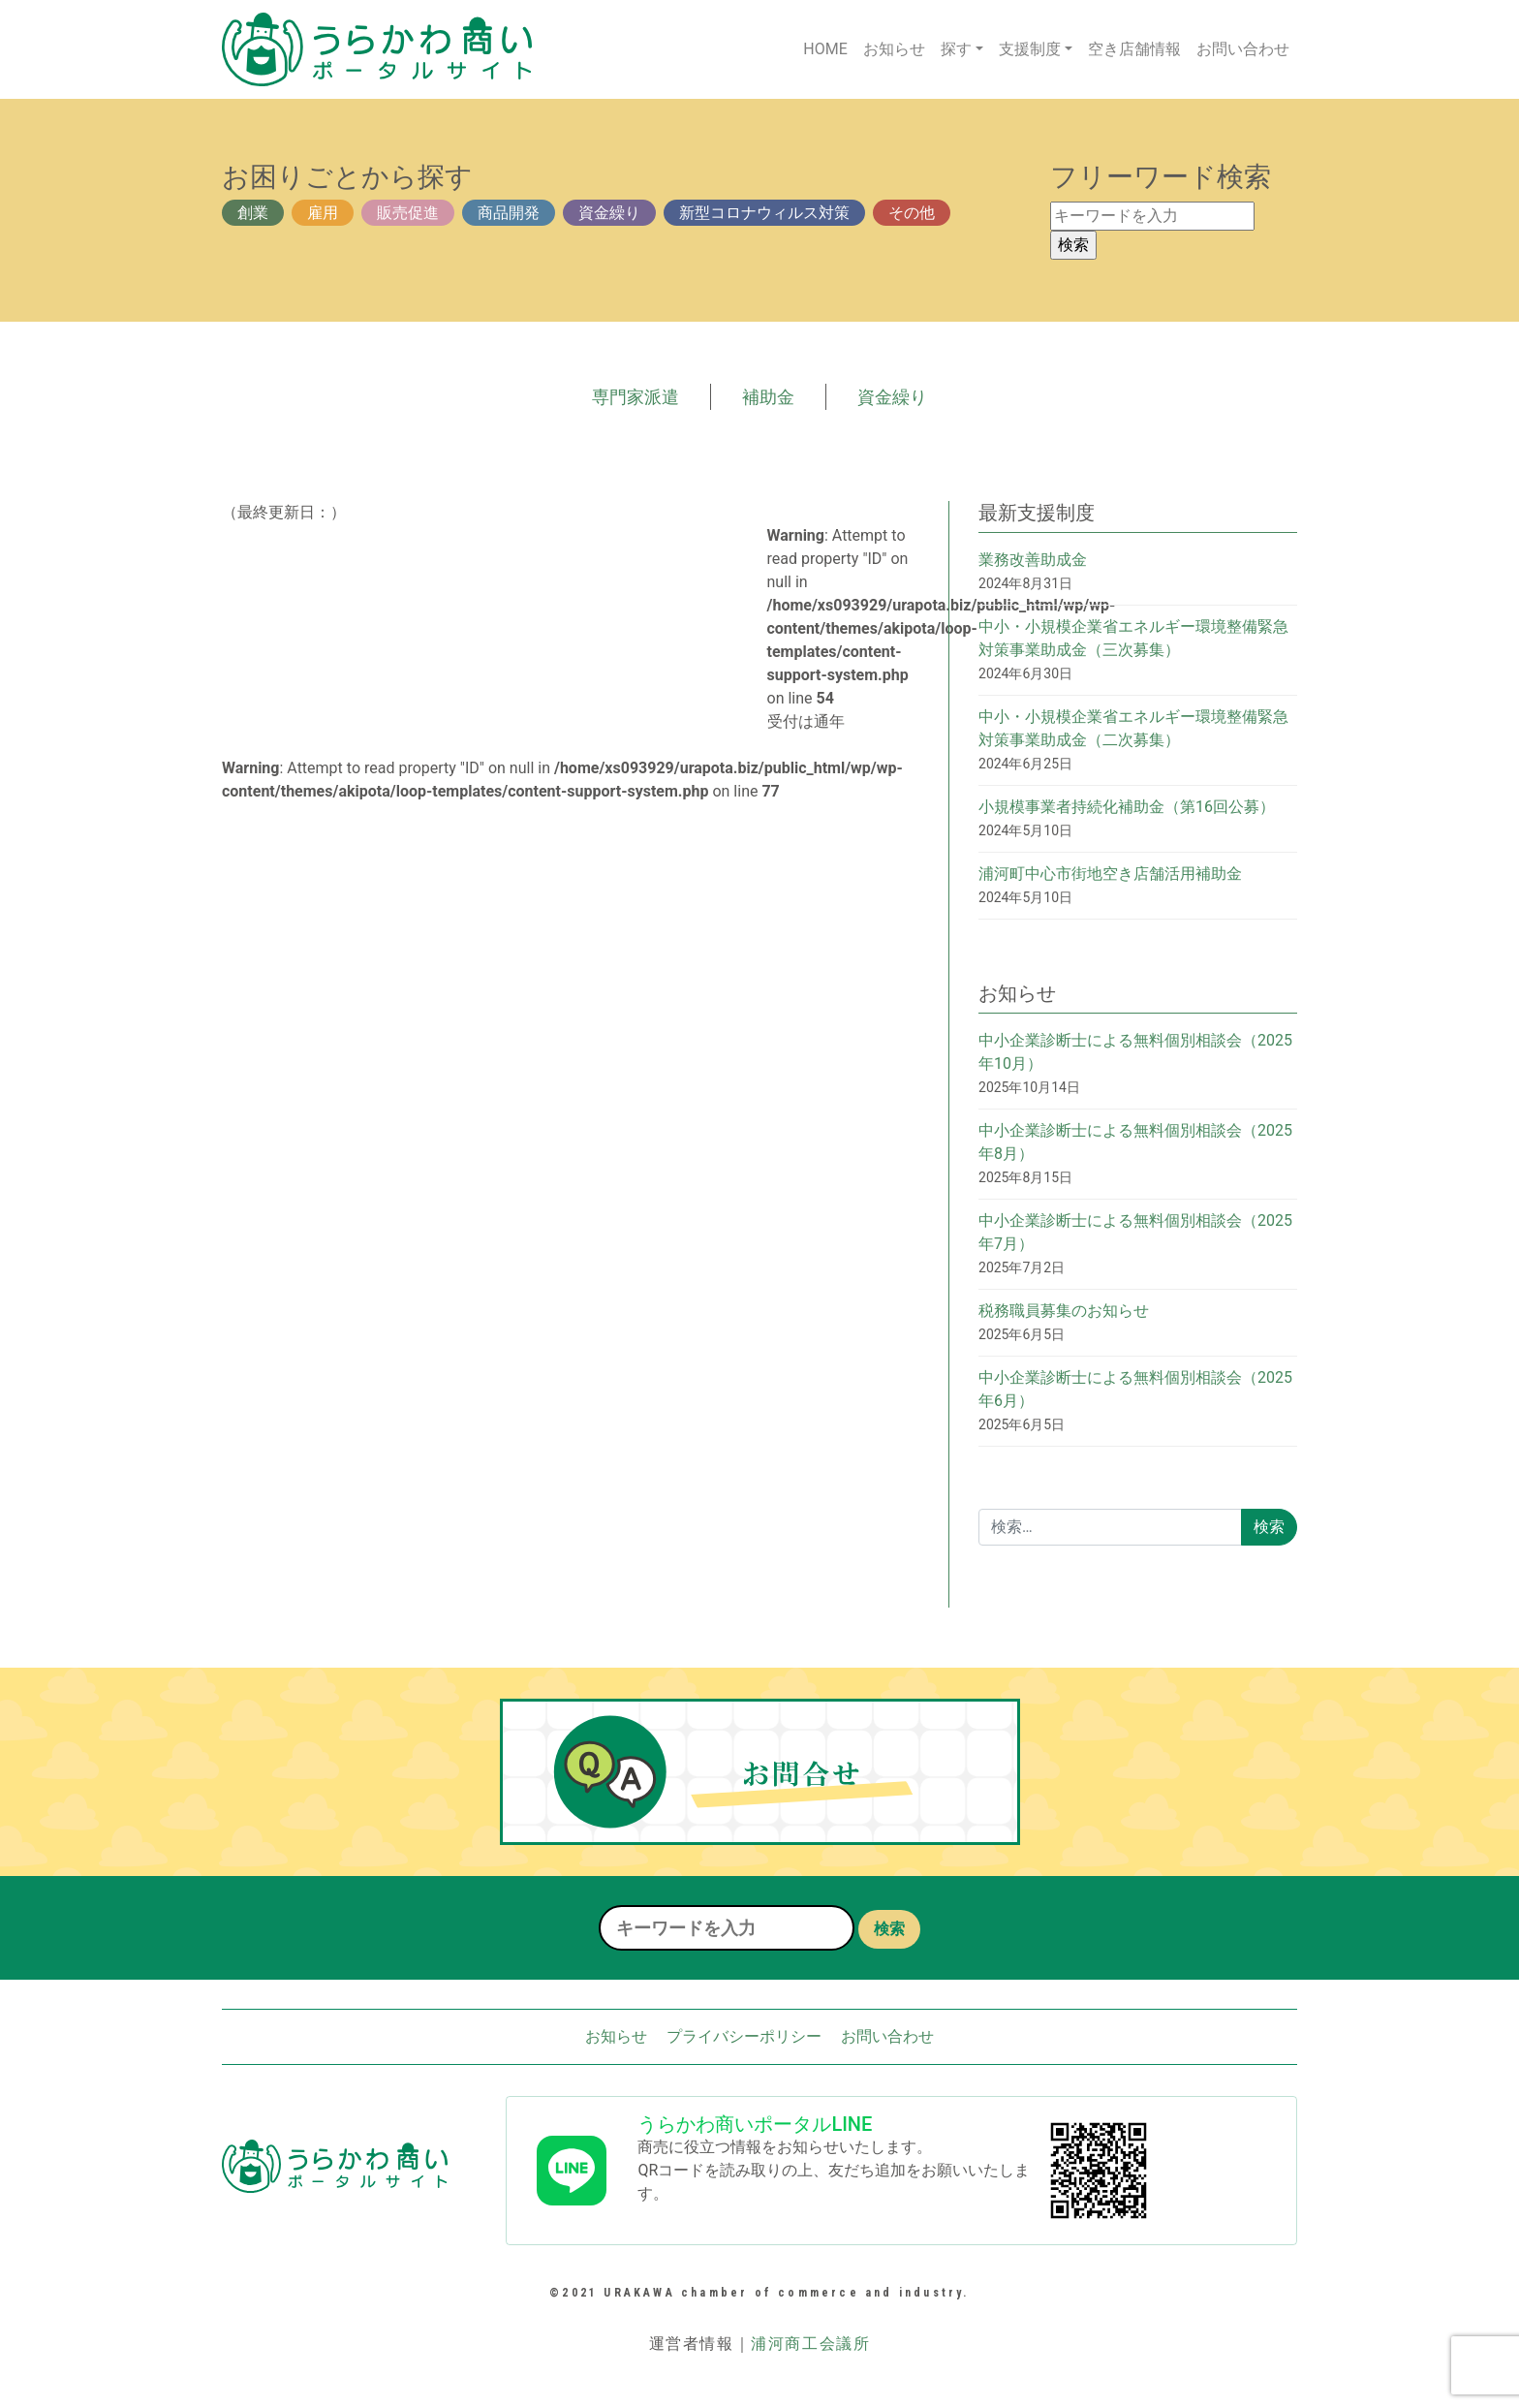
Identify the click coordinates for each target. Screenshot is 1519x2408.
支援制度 (1030, 49)
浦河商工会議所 (810, 2343)
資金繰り (609, 212)
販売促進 (408, 212)
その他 (911, 212)
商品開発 (509, 212)
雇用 (322, 212)
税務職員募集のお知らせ (1063, 1310)
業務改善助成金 (1032, 559)
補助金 (768, 397)
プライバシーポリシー (744, 2036)
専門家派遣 (635, 397)
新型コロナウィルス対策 (764, 212)
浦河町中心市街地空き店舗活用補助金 (1110, 873)
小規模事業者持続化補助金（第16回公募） (1126, 806)
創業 (252, 212)
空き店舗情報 (1134, 49)
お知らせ (894, 49)
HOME (825, 49)
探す (956, 49)
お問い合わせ (1242, 49)
